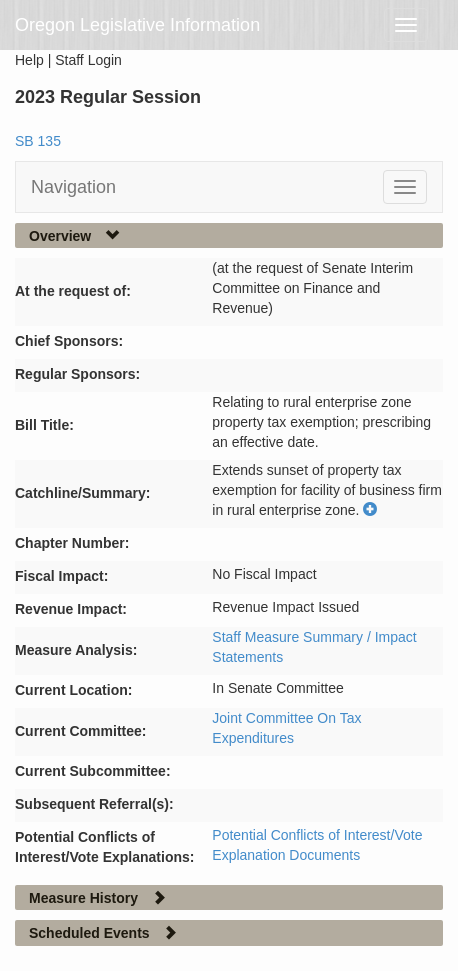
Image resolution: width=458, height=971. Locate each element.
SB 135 (38, 141)
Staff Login (88, 60)
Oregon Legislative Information (137, 25)
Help (29, 60)
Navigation (73, 187)
